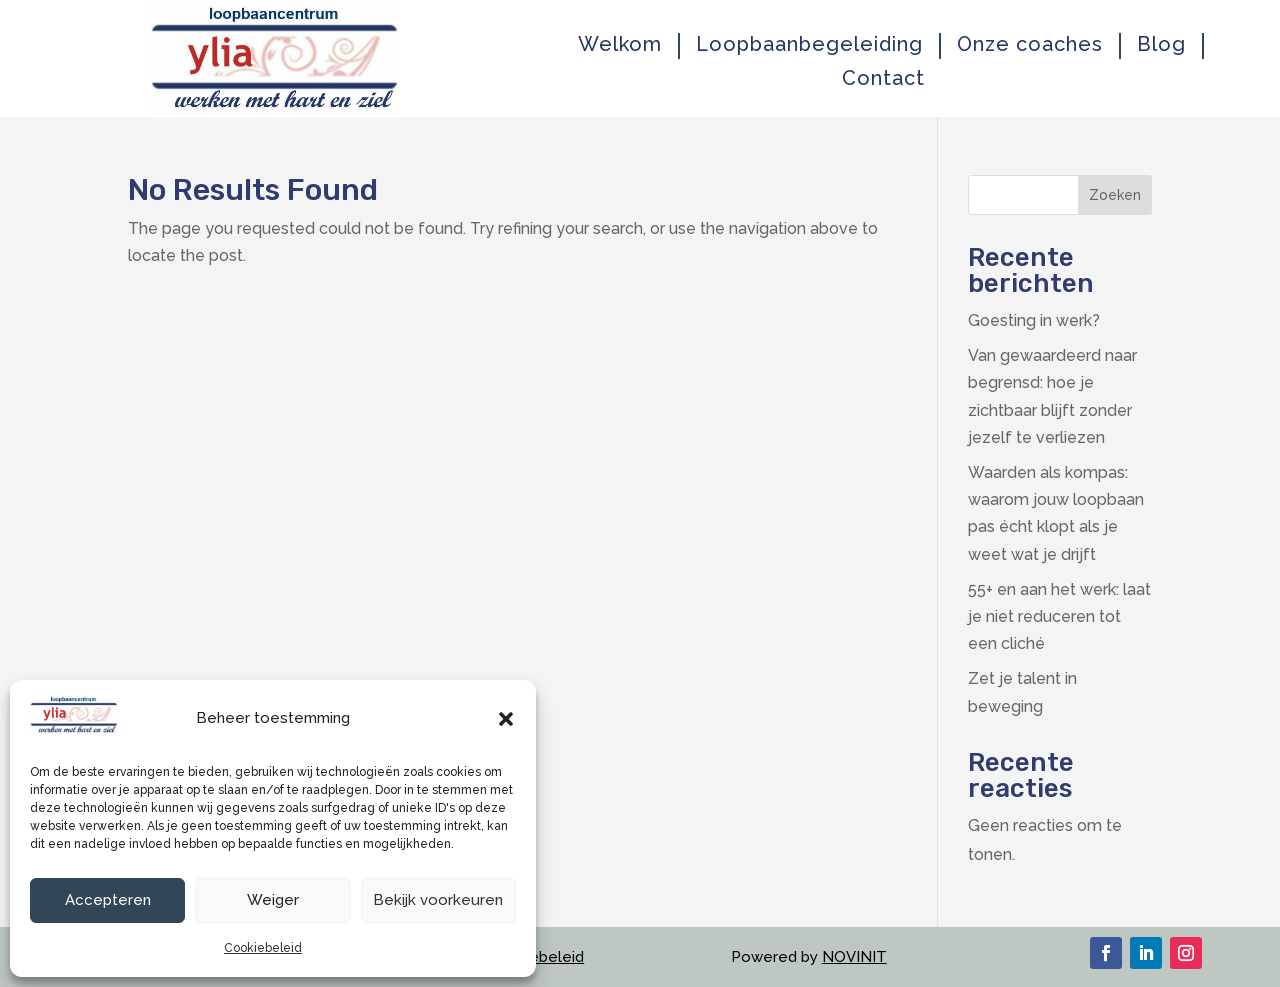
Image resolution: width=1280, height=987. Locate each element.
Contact (883, 78)
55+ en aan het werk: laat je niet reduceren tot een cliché (1059, 616)
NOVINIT (854, 957)
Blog (1161, 44)
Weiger (273, 900)
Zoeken (1115, 195)
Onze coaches (1030, 44)
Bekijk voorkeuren (438, 900)
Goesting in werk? (1034, 320)
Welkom (620, 44)
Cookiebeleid (263, 948)
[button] (506, 719)
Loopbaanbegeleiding (809, 44)
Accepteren (108, 900)
